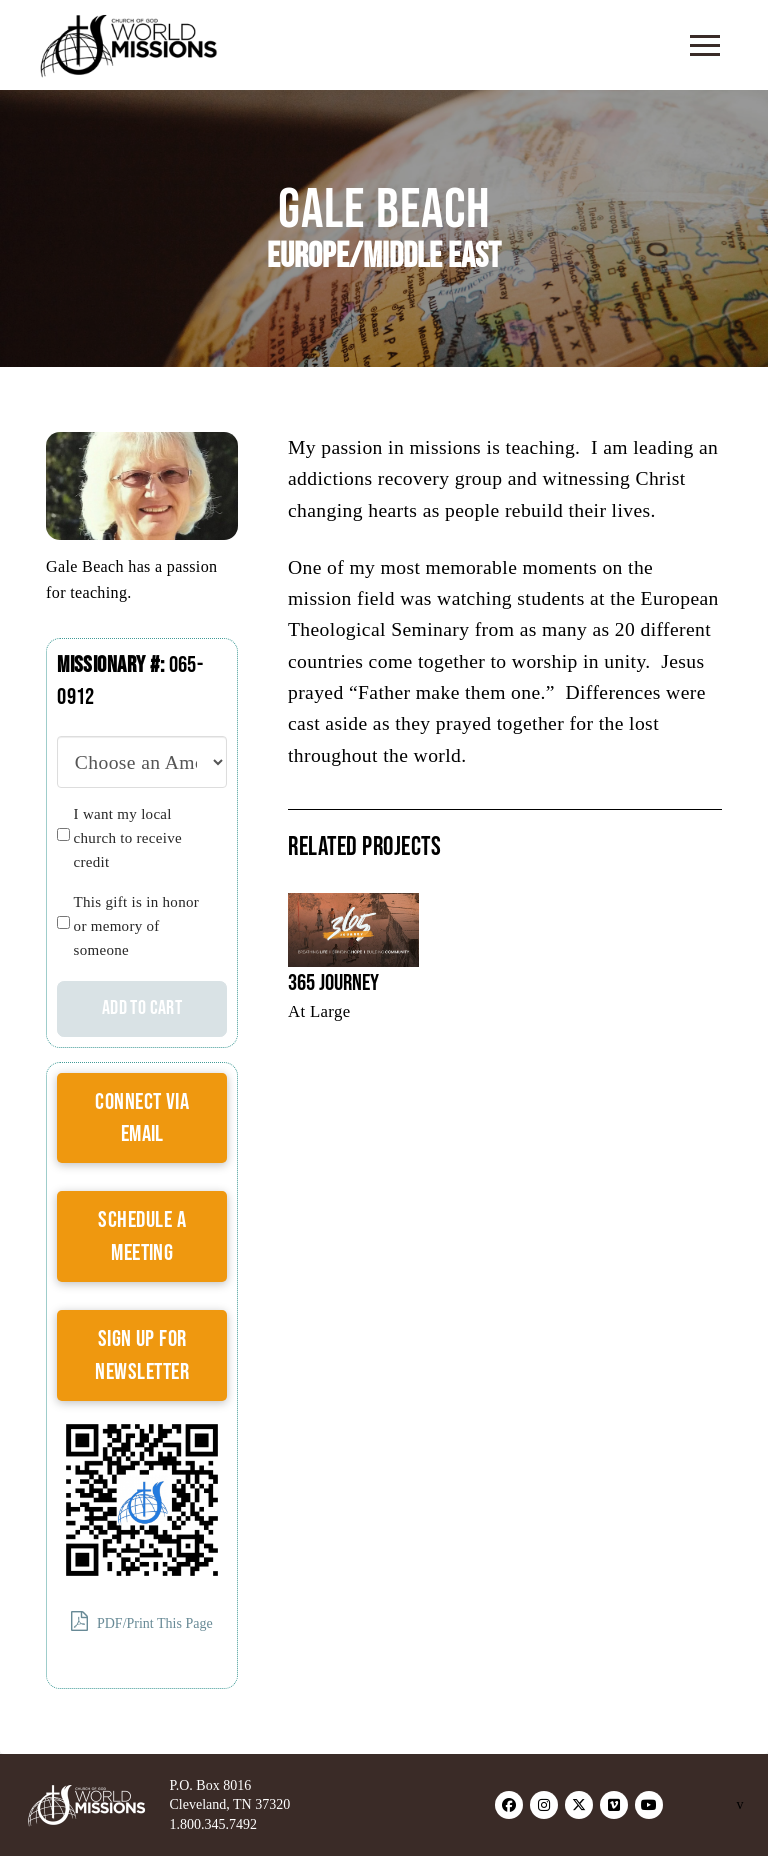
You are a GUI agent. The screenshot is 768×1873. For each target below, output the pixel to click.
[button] (705, 45)
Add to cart (142, 1008)
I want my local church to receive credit (128, 838)
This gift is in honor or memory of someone (136, 926)
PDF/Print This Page (141, 1621)
